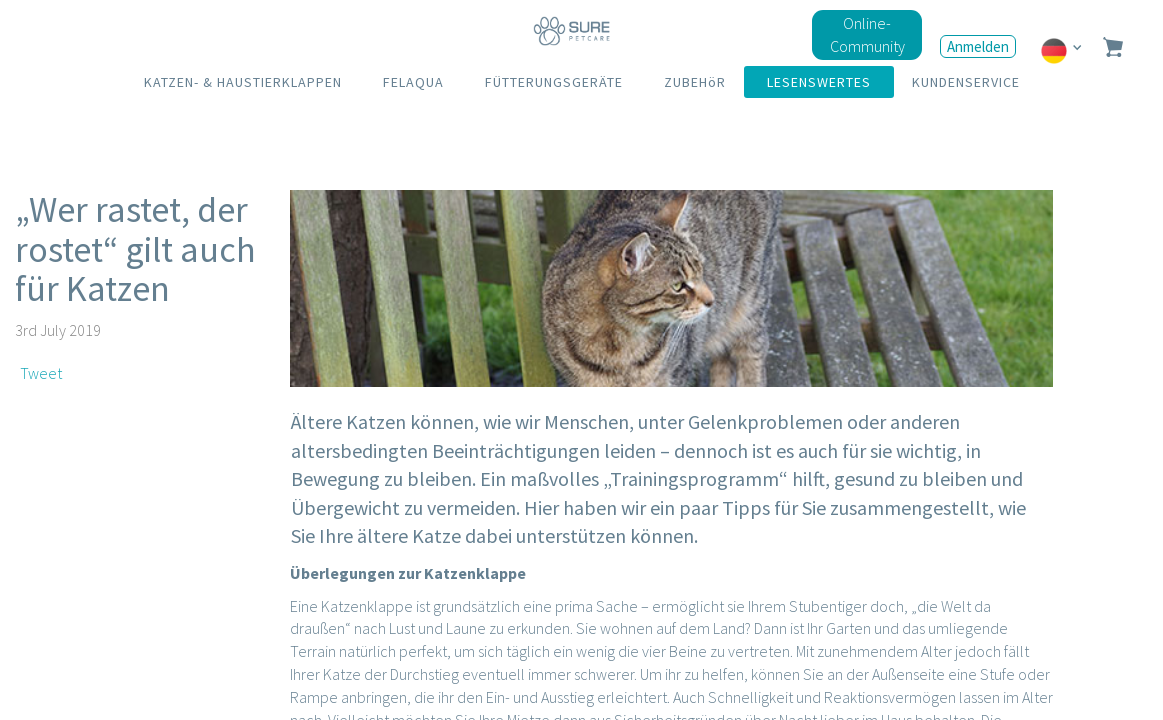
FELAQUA (413, 82)
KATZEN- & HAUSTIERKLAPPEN (243, 82)
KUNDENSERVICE (966, 82)
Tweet (41, 373)
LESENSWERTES (819, 82)
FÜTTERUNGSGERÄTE (554, 82)
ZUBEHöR (695, 82)
